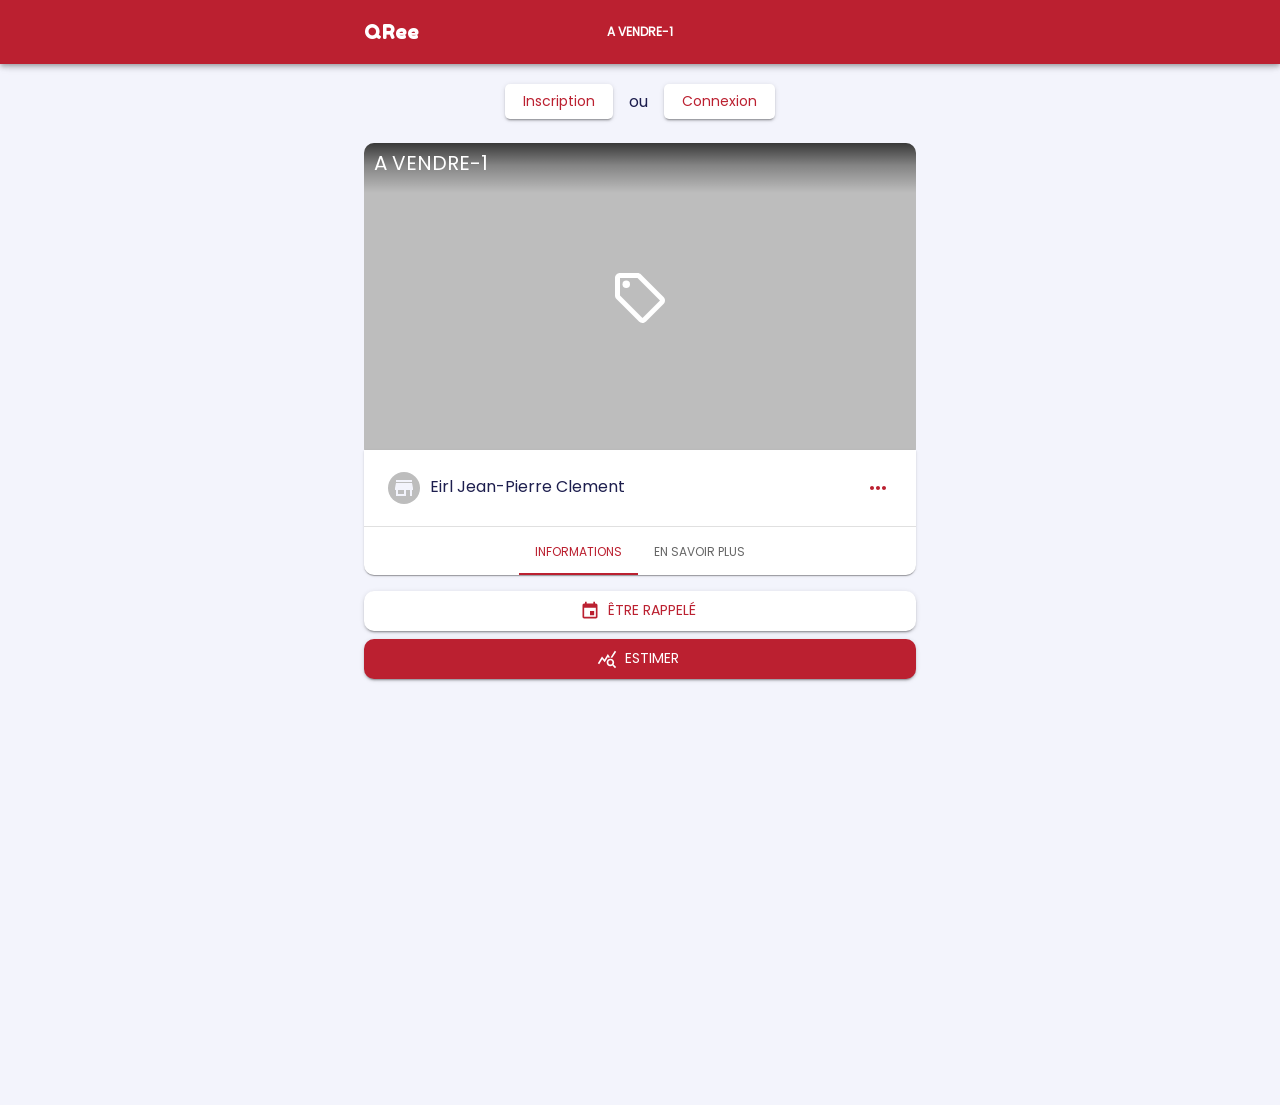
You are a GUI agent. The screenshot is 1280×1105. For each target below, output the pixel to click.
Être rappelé (640, 611)
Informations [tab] (578, 551)
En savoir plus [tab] (699, 551)
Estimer (640, 659)
